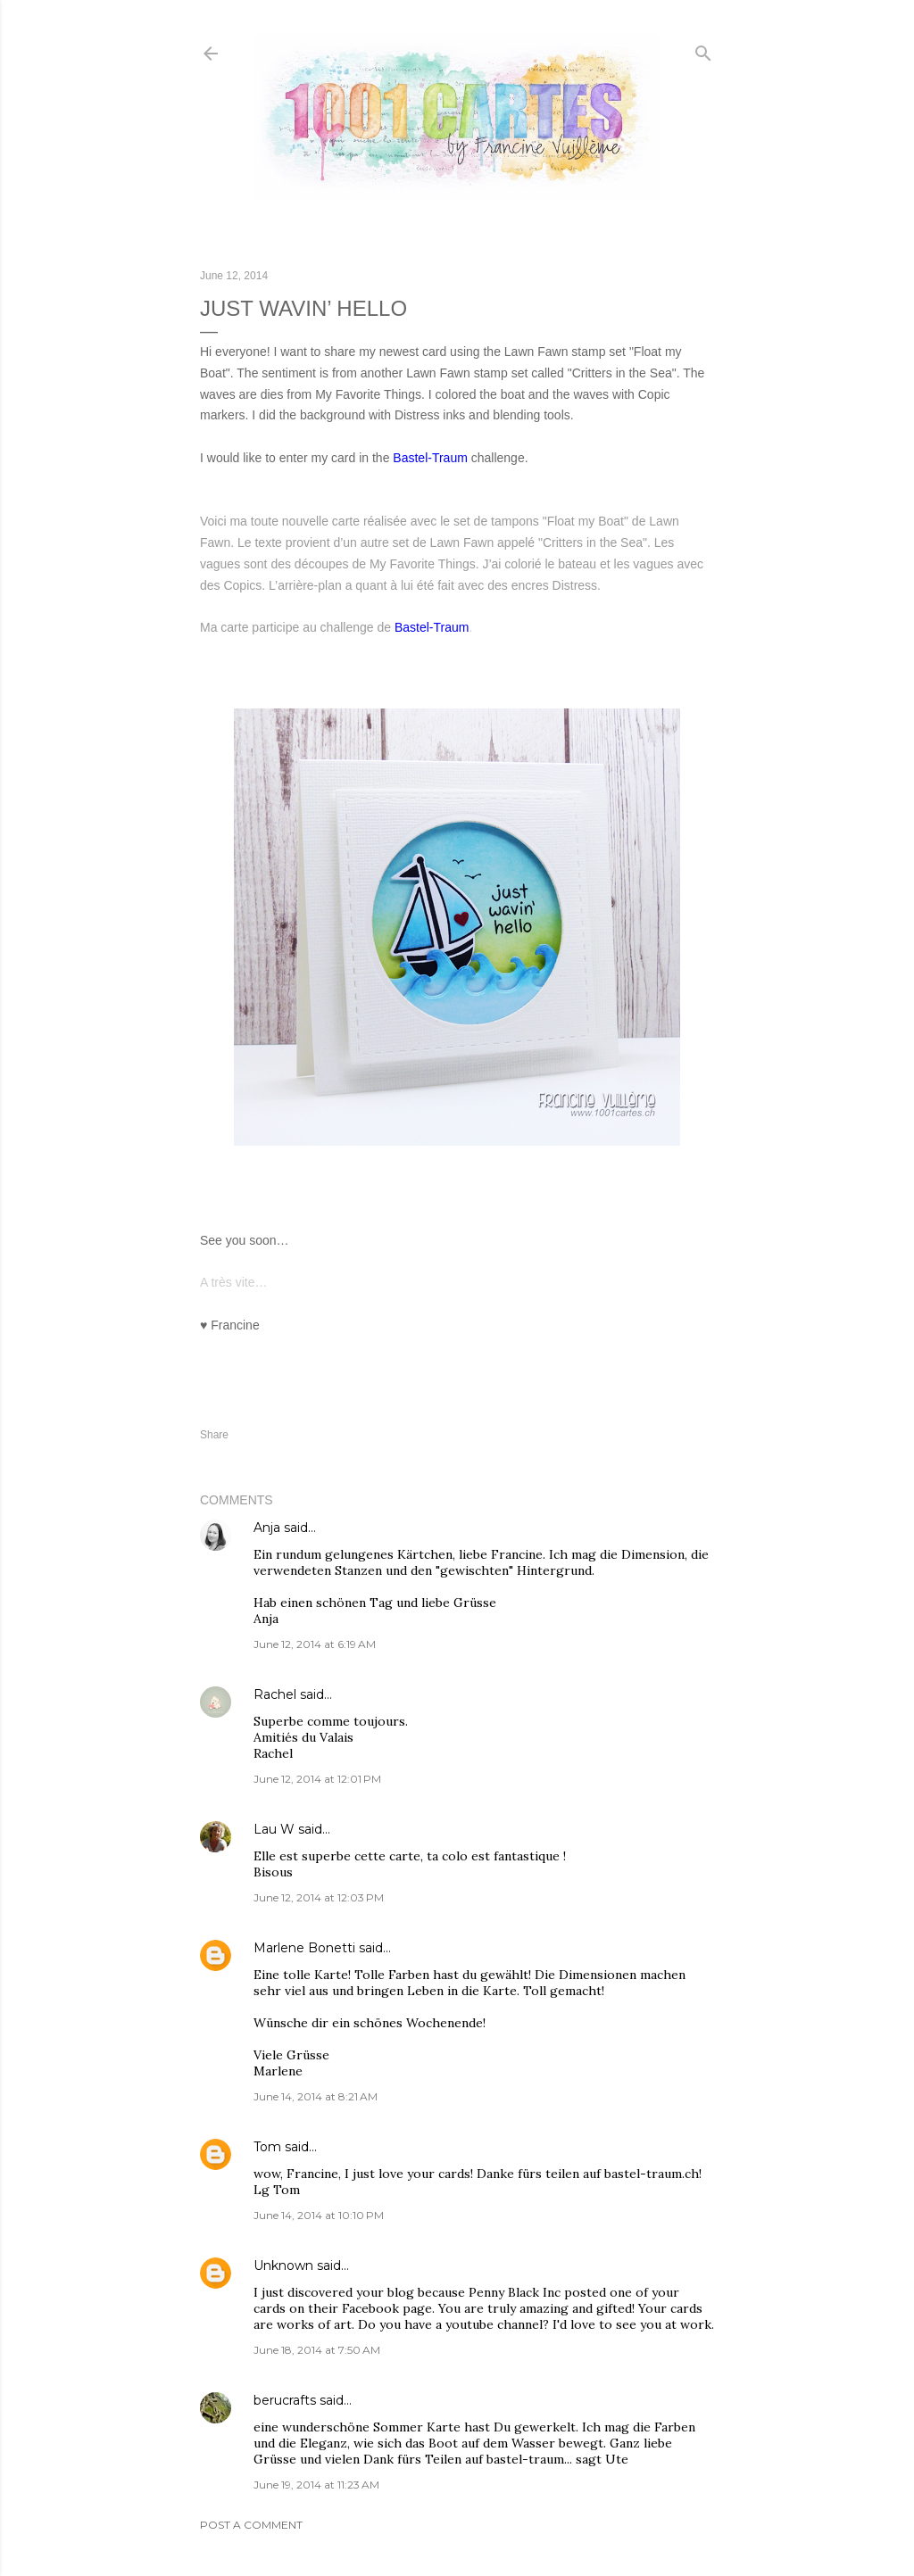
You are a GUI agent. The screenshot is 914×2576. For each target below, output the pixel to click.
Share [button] (214, 1435)
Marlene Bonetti (304, 1948)
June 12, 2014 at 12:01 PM (317, 1778)
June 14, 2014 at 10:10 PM (318, 2215)
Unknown (283, 2265)
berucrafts (284, 2400)
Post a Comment (251, 2524)
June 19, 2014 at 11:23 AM (316, 2484)
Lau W (274, 1829)
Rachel (274, 1694)
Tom (267, 2147)
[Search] (703, 49)
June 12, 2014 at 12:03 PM (318, 1897)
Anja (266, 1528)
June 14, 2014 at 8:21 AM (315, 2096)
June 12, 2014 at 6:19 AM (314, 1644)
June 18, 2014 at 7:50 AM (316, 2350)
